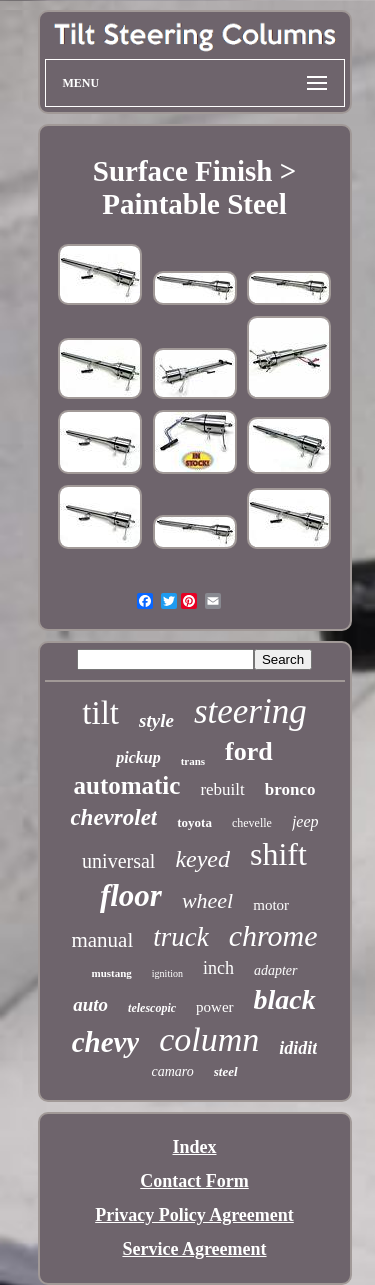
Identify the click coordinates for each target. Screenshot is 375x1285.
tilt (100, 713)
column (209, 1039)
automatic (126, 785)
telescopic (152, 1008)
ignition (167, 973)
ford (249, 751)
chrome (273, 935)
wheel (207, 900)
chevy (106, 1042)
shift (278, 854)
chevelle (252, 823)
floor (131, 895)
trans (193, 761)
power (215, 1007)
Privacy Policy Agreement (194, 1215)
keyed (202, 859)
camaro (172, 1071)
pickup (138, 757)
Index (194, 1147)
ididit (298, 1048)
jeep (305, 821)
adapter (276, 970)
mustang (111, 973)
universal (118, 861)
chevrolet (113, 817)
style (156, 720)
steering (250, 711)
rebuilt (222, 789)
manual (102, 940)
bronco (290, 789)
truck (180, 937)
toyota (194, 822)
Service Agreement (194, 1249)
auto (90, 1004)
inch (218, 968)
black (285, 999)
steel (226, 1071)
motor (271, 905)
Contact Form (194, 1181)
